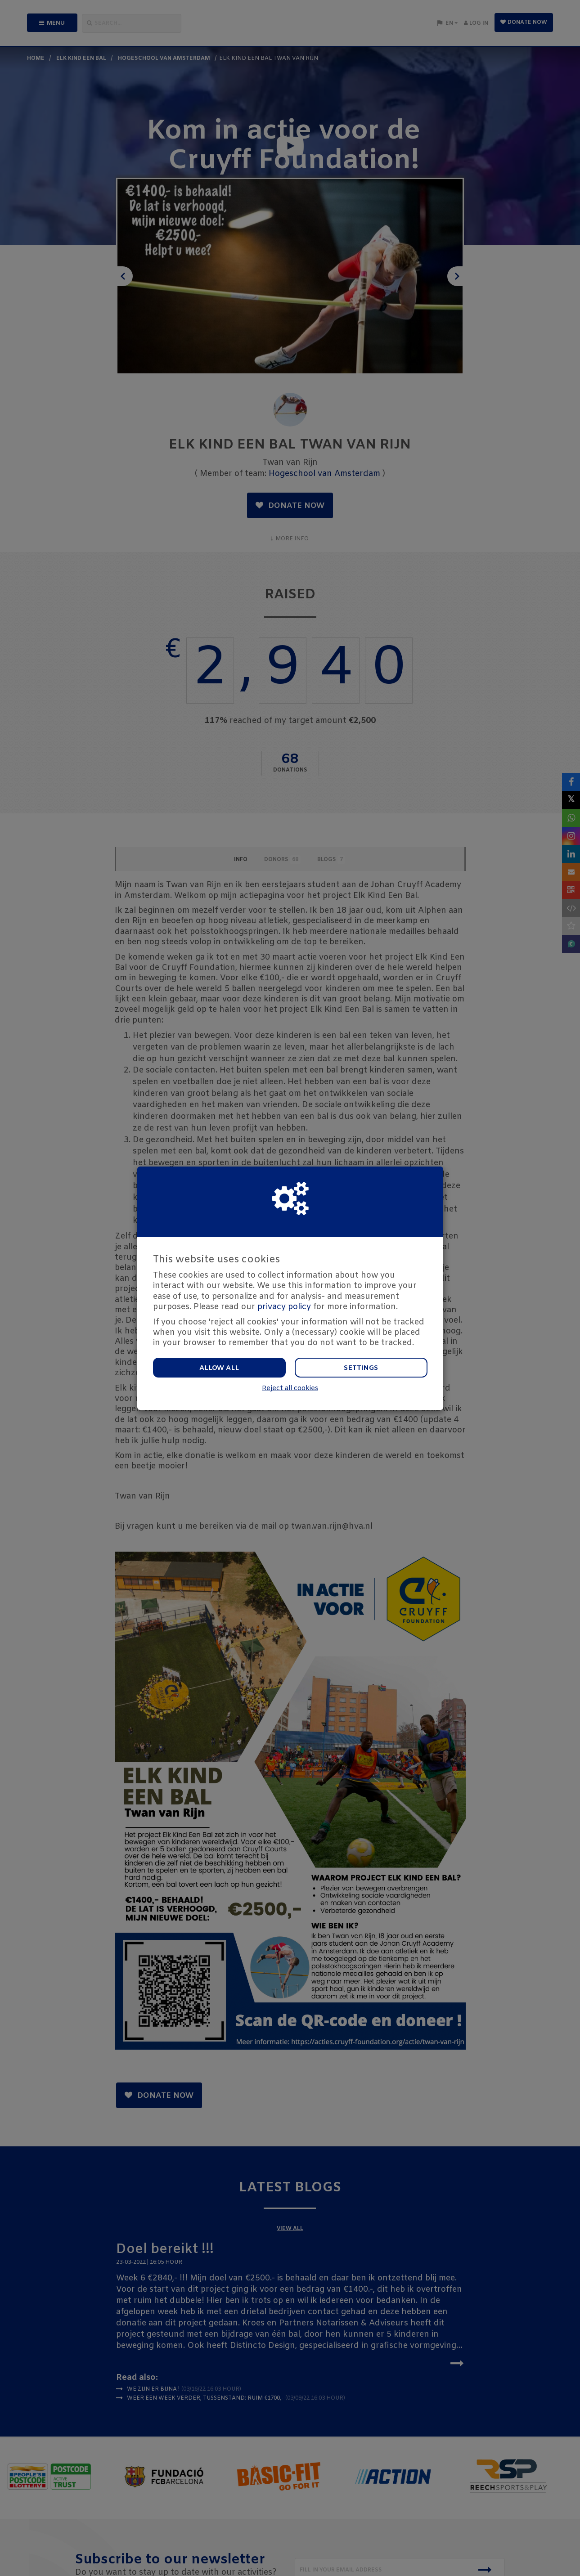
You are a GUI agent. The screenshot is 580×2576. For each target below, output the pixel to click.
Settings (361, 1368)
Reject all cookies (290, 1388)
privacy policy (284, 1306)
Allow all (219, 1368)
